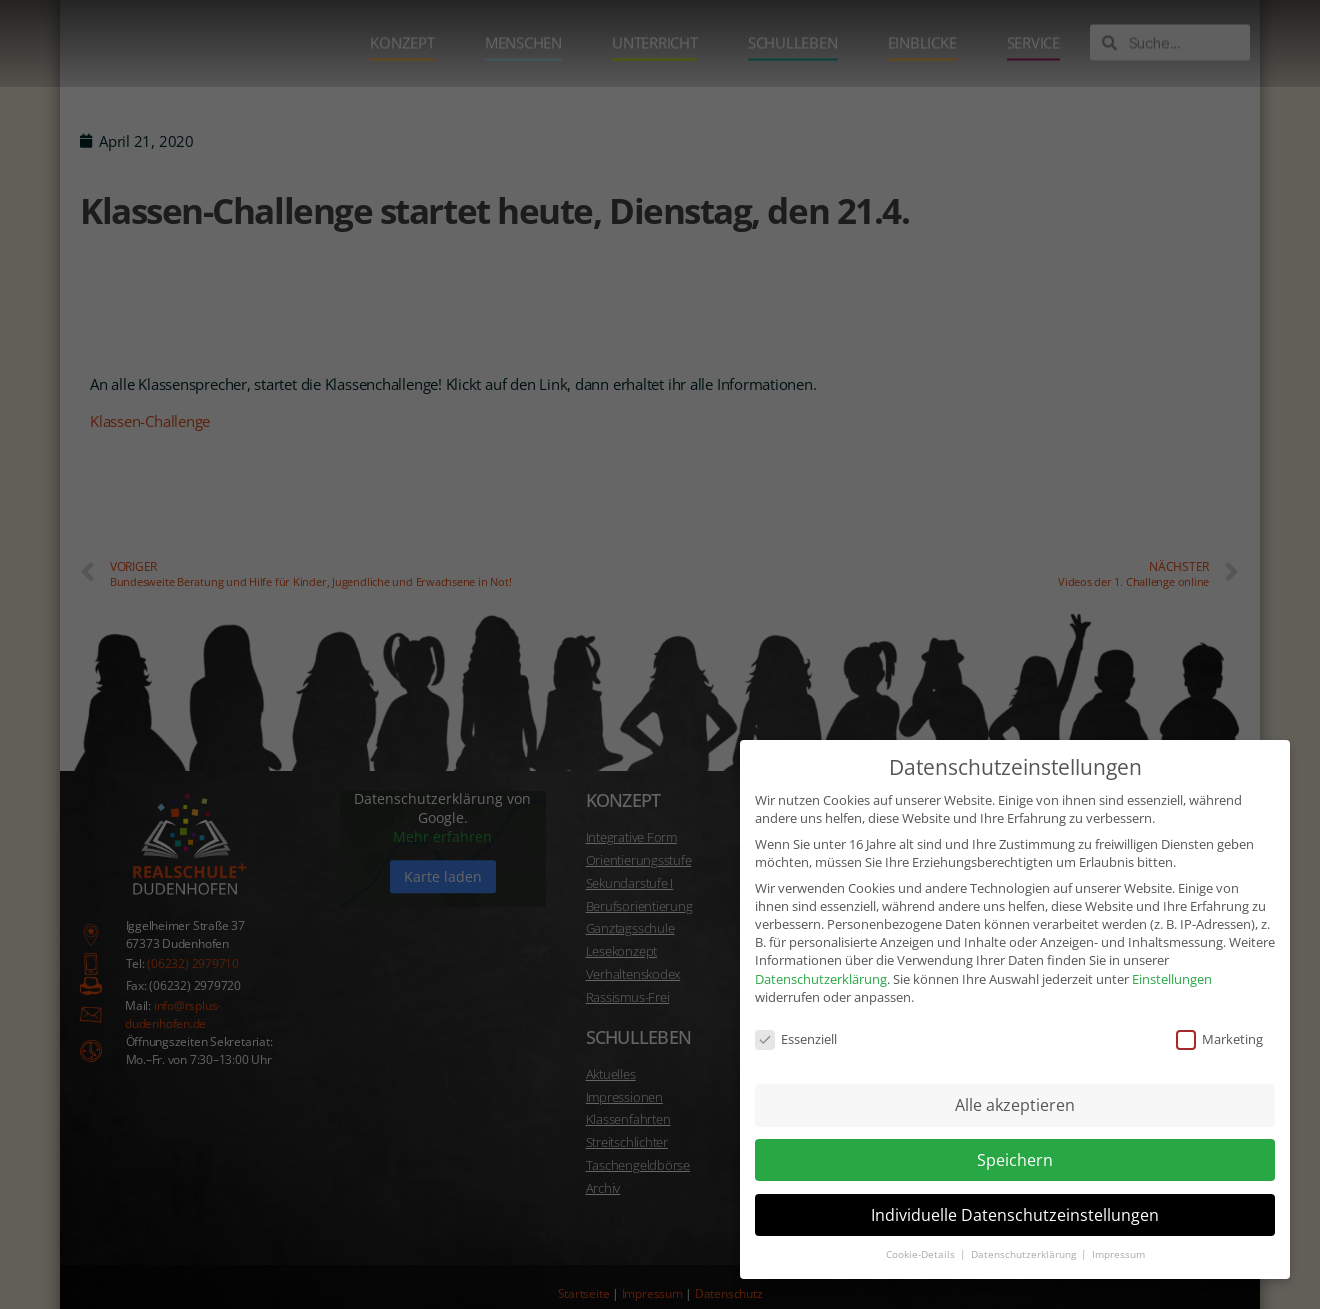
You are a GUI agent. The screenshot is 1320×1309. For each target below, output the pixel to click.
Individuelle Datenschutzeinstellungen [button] (1015, 1190)
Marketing (1219, 1015)
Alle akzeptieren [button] (1015, 1081)
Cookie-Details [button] (922, 1230)
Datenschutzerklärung (821, 954)
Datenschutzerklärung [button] (1025, 1230)
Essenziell (796, 1015)
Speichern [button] (1015, 1135)
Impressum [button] (1118, 1230)
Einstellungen (1172, 954)
